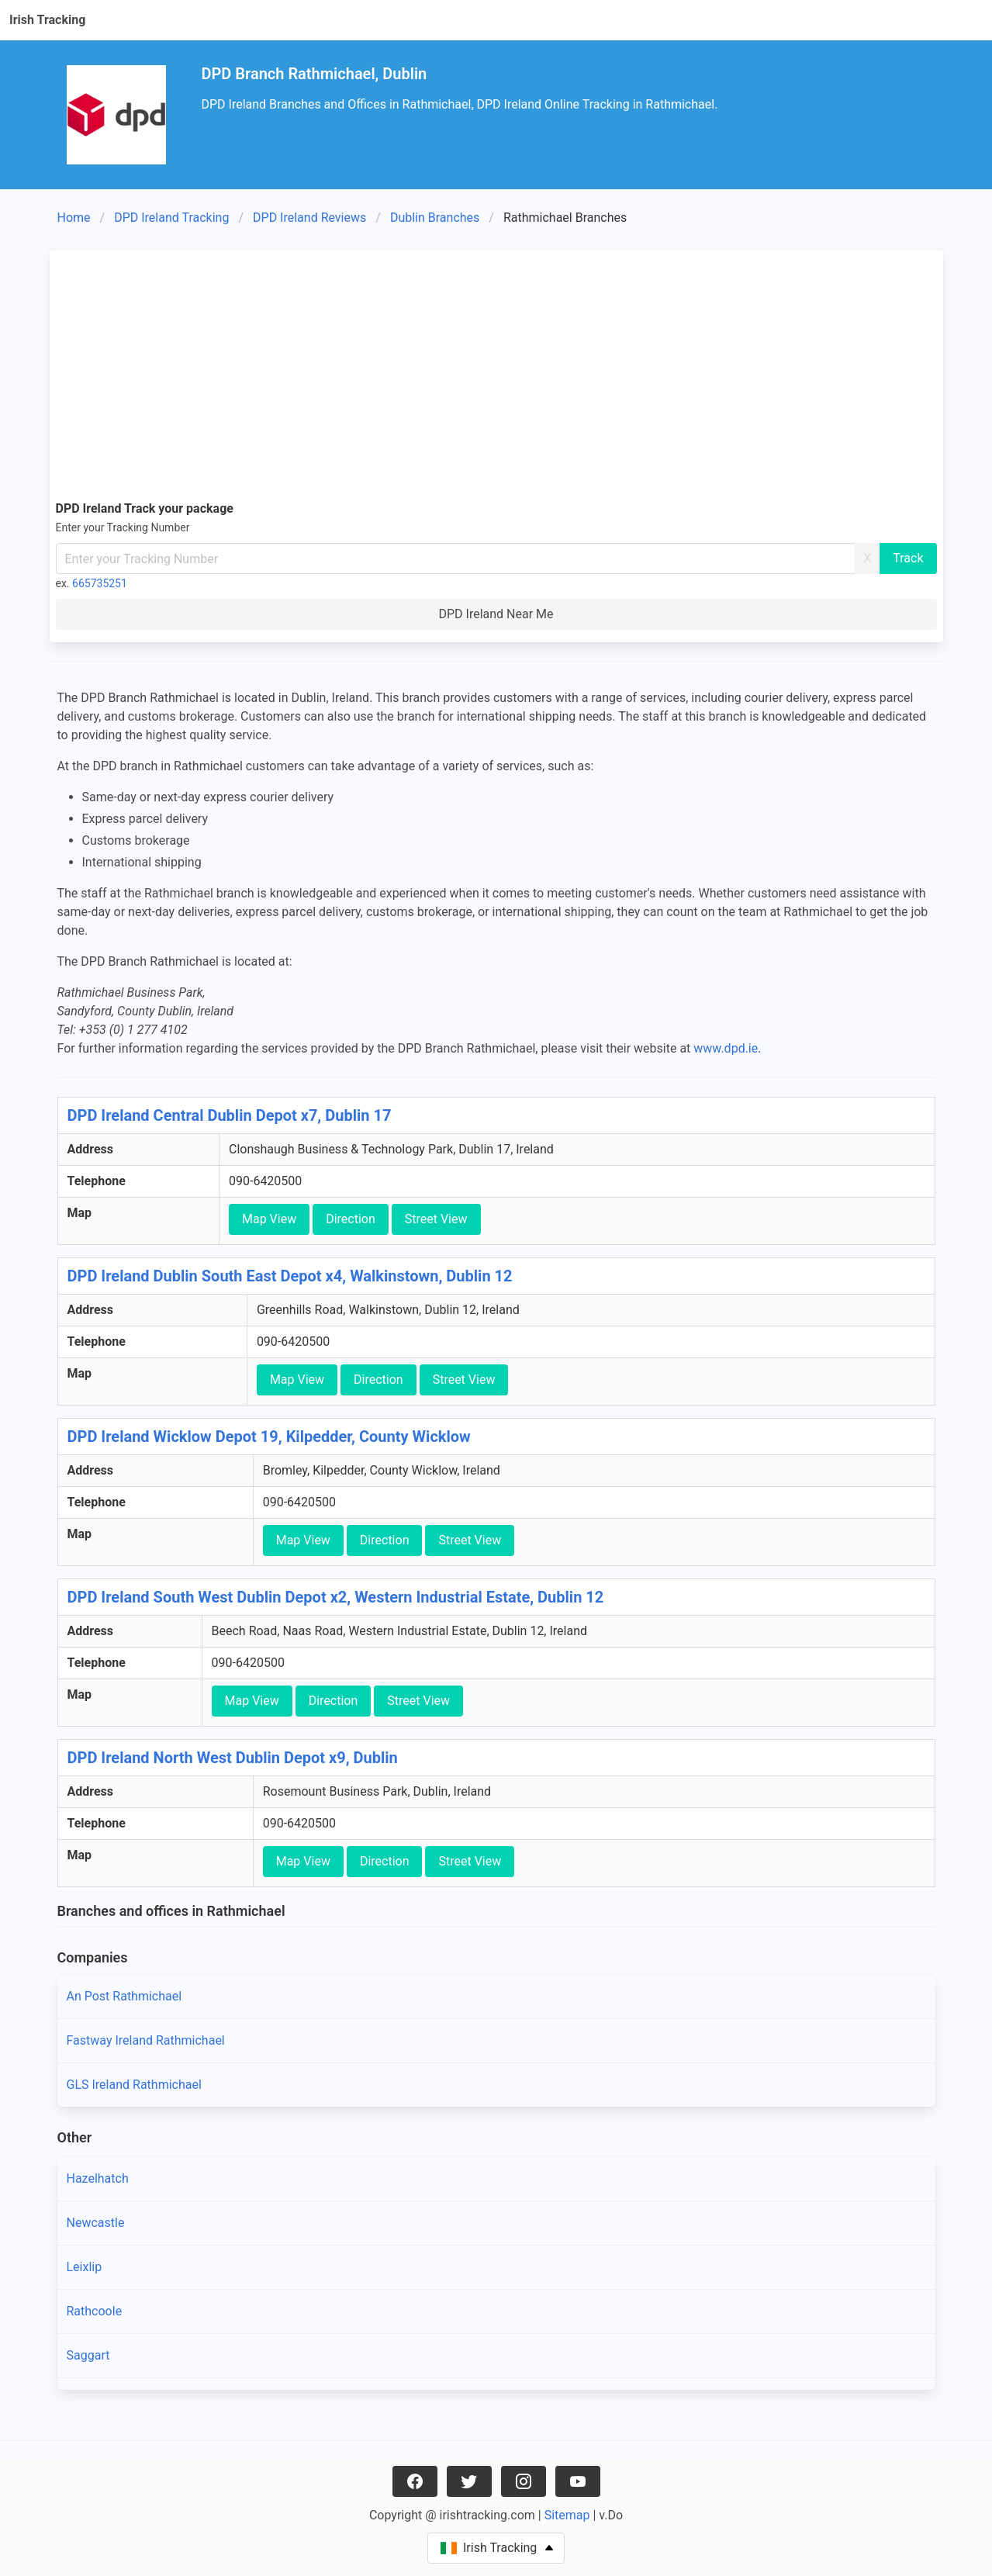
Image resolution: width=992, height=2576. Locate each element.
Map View (269, 1219)
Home (74, 217)
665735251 (99, 583)
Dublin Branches (434, 217)
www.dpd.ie (725, 1048)
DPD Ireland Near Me (495, 614)
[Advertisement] (496, 372)
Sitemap (567, 2515)
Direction (350, 1219)
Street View (436, 1219)
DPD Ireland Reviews (309, 217)
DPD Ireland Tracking (171, 217)
